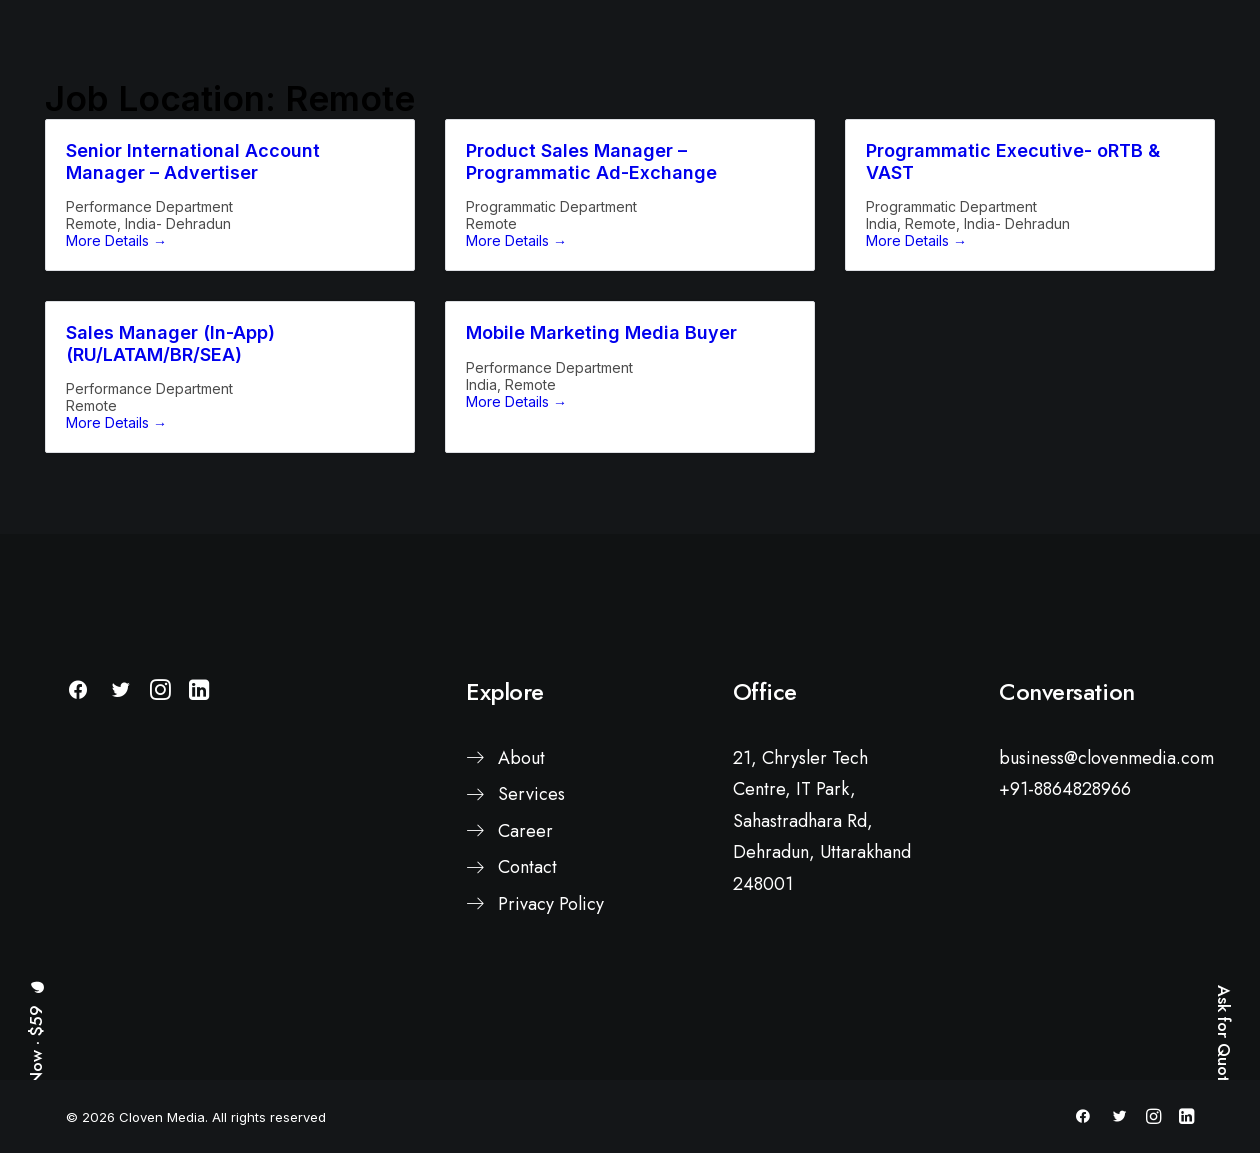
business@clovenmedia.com (1106, 888)
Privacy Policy (551, 1034)
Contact (527, 998)
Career (525, 961)
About (521, 888)
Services (531, 925)
